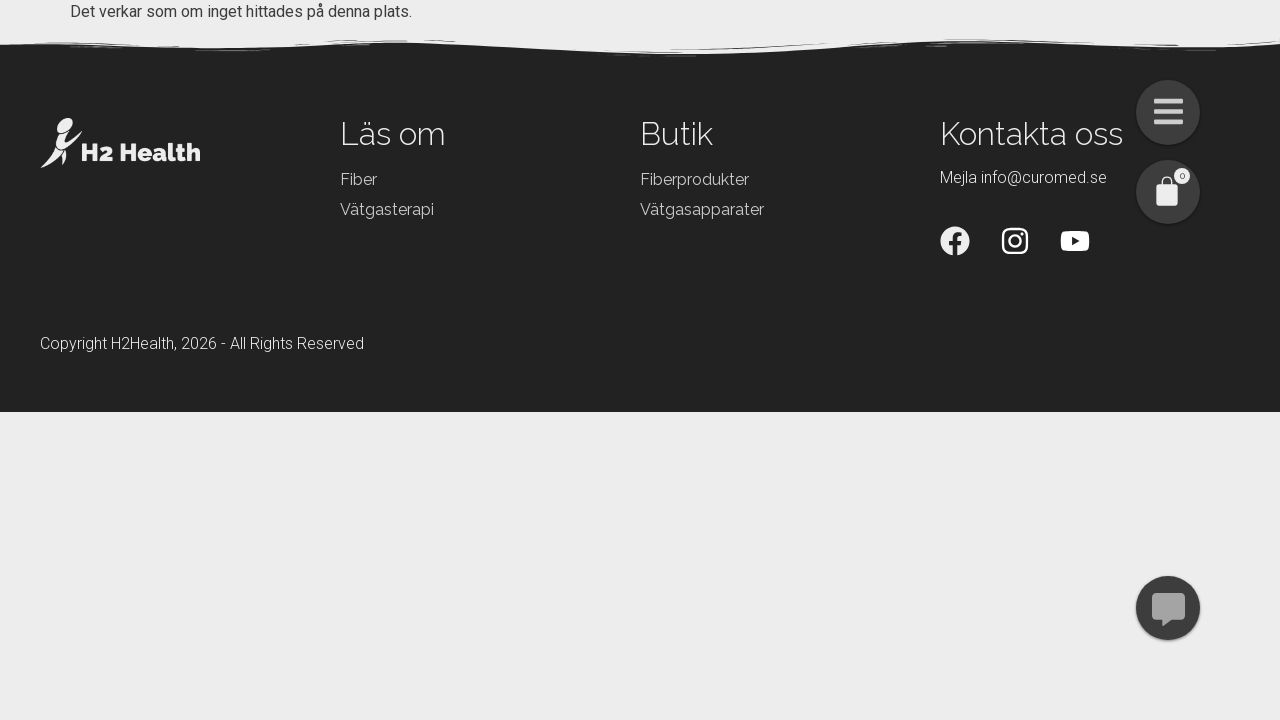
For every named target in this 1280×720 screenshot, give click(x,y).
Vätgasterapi (387, 209)
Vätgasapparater (702, 209)
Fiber (358, 179)
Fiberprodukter (694, 179)
